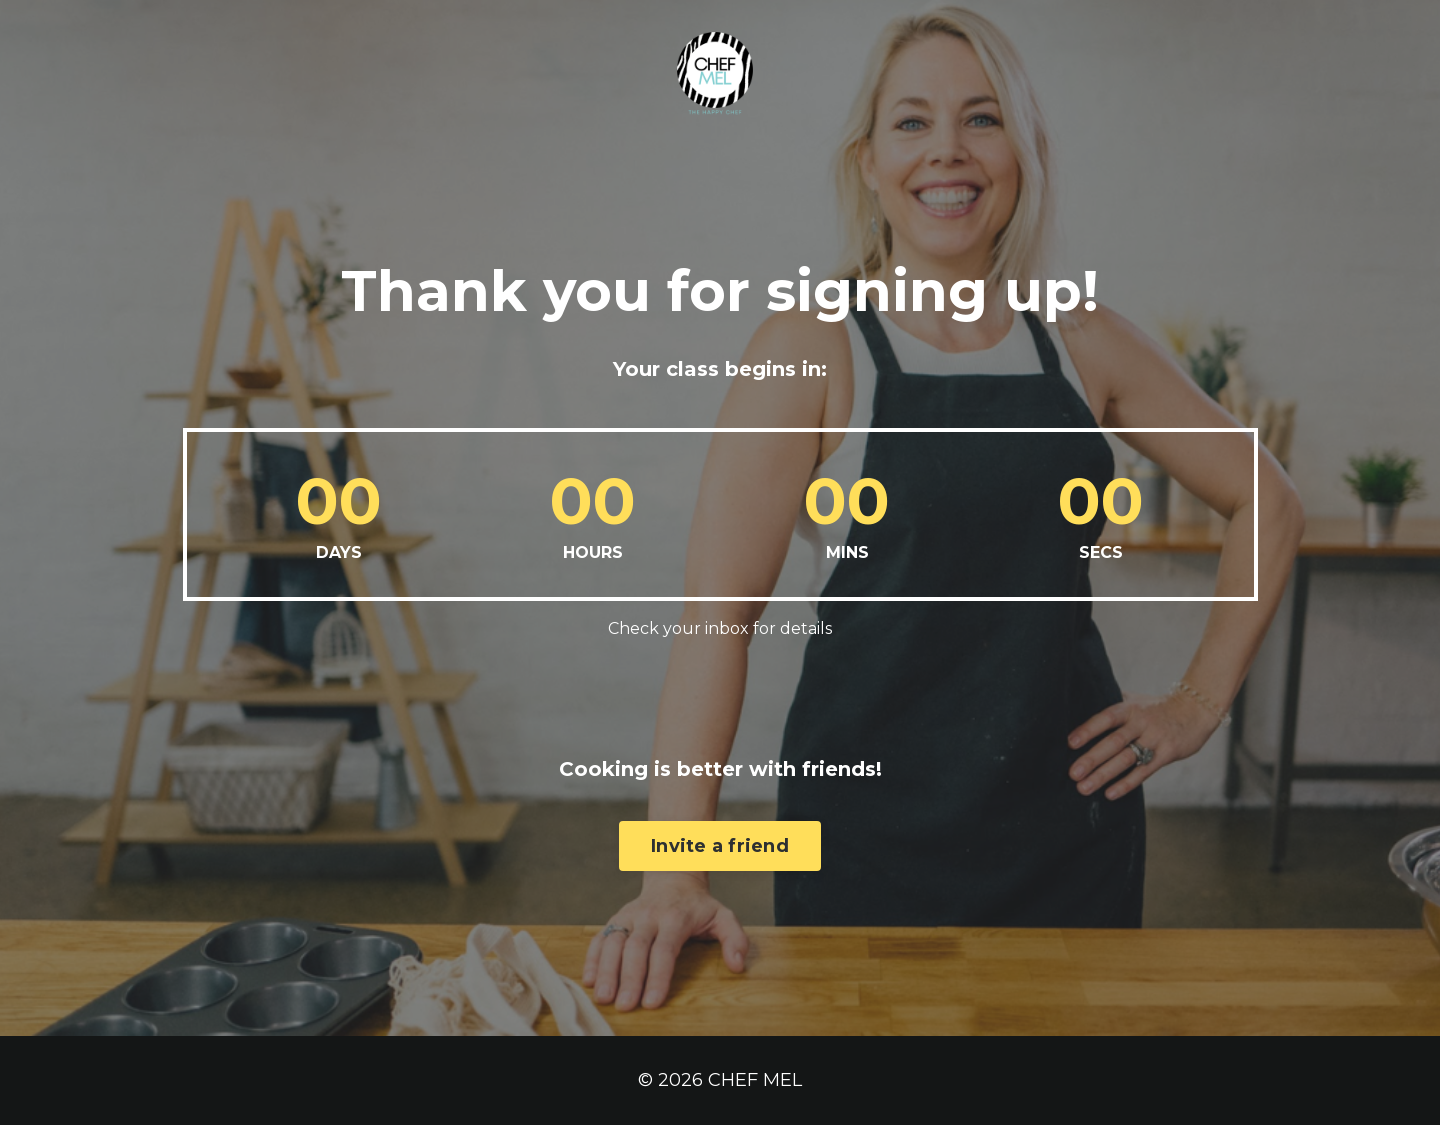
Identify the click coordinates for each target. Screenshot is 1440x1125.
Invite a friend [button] (720, 803)
